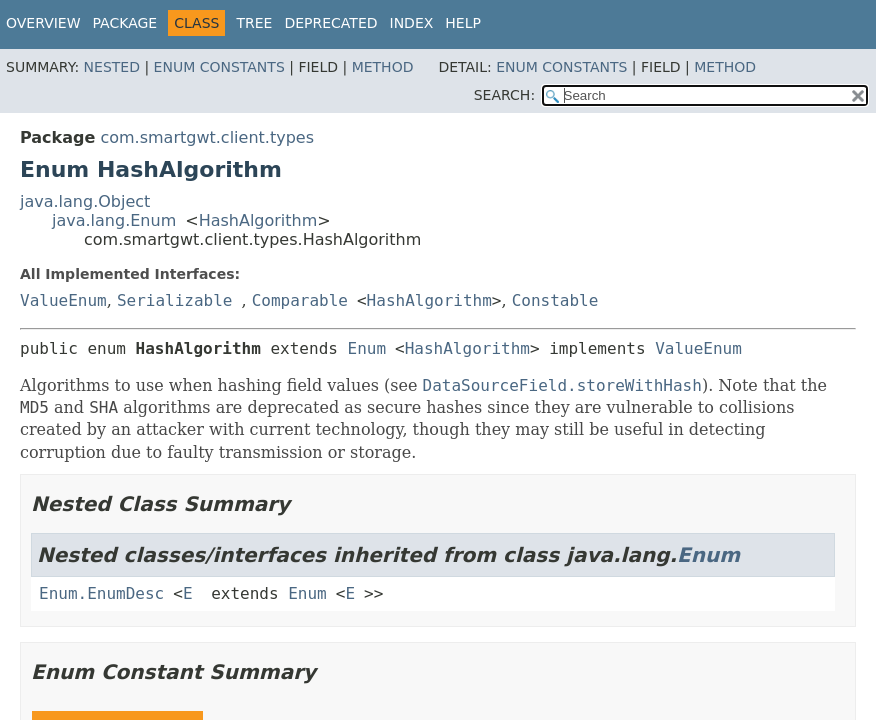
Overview (43, 23)
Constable (555, 300)
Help (463, 23)
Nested (112, 67)
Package (125, 23)
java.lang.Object (85, 201)
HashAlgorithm (258, 220)
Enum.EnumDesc (101, 593)
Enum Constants (219, 67)
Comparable (300, 300)
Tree (254, 23)
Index (412, 23)
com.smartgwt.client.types (207, 137)
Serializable (175, 300)
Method (383, 67)
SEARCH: (504, 95)
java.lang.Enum (114, 220)
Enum (367, 348)
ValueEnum (63, 300)
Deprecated (330, 23)
